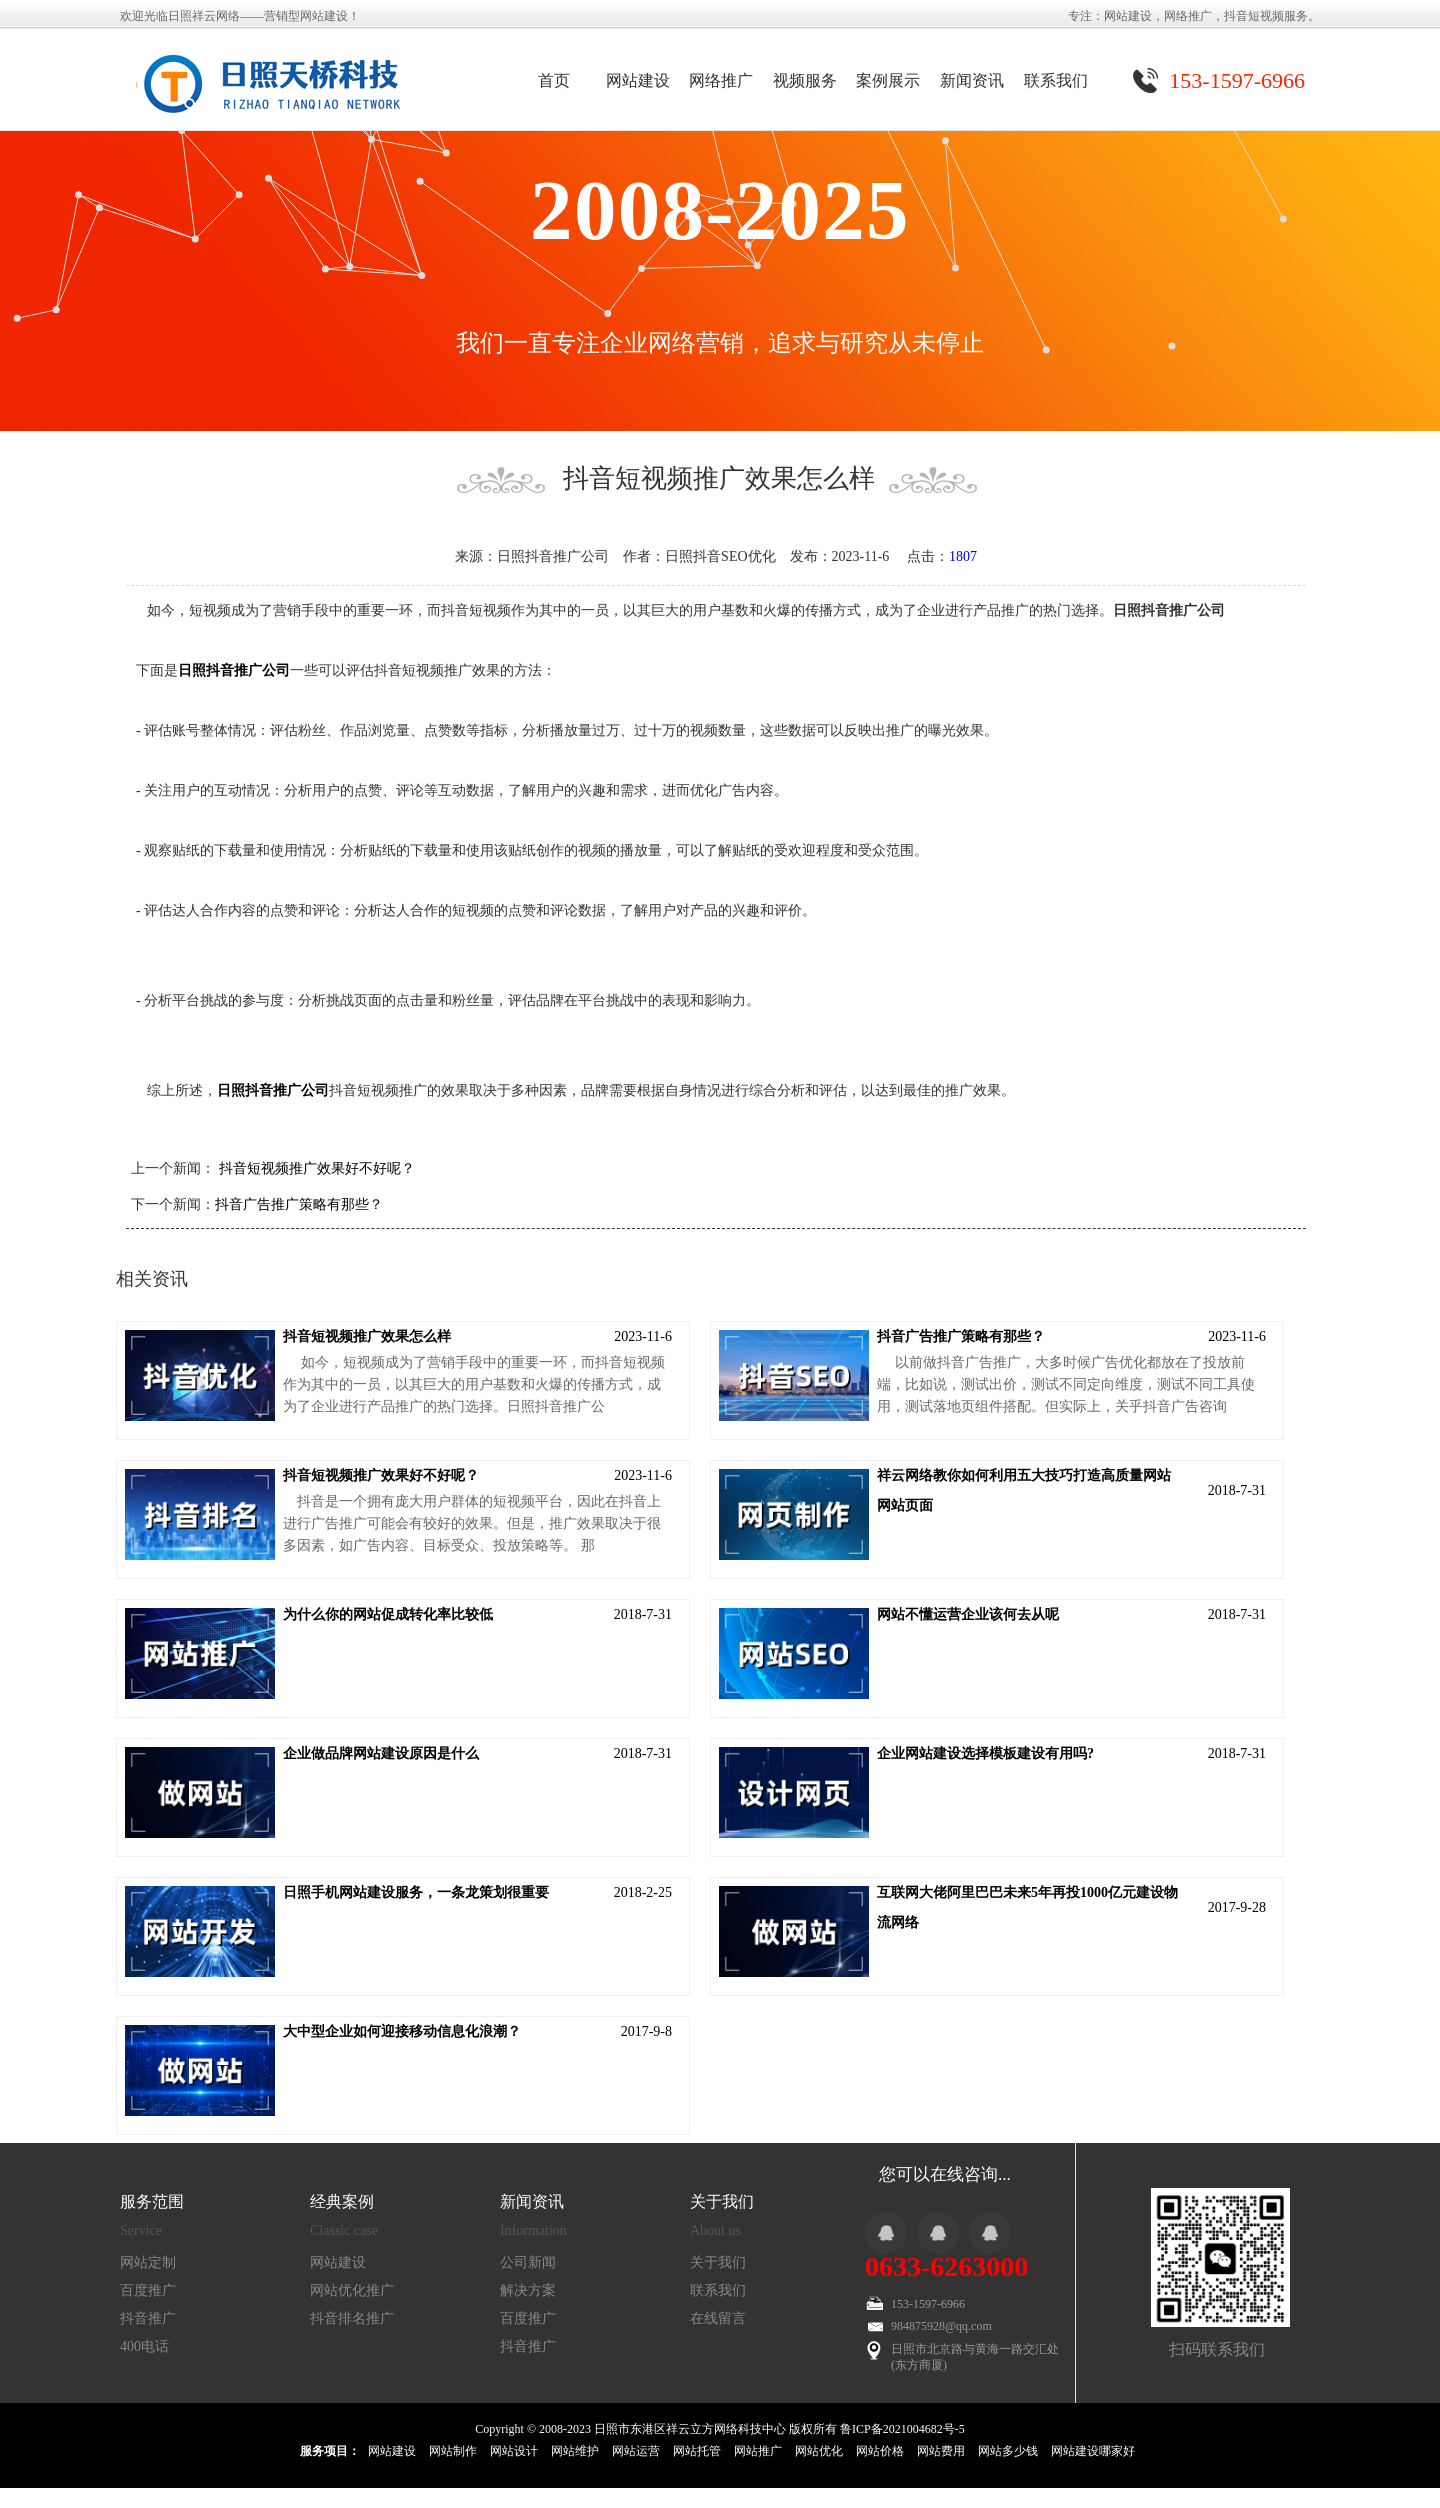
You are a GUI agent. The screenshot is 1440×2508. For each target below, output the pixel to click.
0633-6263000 (946, 2266)
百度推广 (148, 2290)
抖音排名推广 (352, 2318)
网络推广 (721, 80)
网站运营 (636, 2451)
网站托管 (697, 2451)
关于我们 (718, 2262)
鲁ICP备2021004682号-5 (902, 2429)
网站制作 (453, 2451)
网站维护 (575, 2451)
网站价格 (880, 2451)
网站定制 (148, 2262)
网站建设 (638, 80)
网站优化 (819, 2451)
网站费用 (941, 2451)
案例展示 (888, 80)
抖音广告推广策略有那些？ (299, 1204)
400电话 (144, 2346)
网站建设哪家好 (1093, 2451)
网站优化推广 (352, 2290)
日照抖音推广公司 (234, 670)
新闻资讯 (972, 80)
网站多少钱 (1008, 2451)
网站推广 (758, 2451)
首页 (554, 80)
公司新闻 (528, 2262)
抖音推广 (148, 2318)
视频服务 (805, 80)
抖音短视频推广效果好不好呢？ (315, 1168)
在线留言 (718, 2318)
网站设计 (514, 2451)
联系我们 (1056, 80)
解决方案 (528, 2290)
